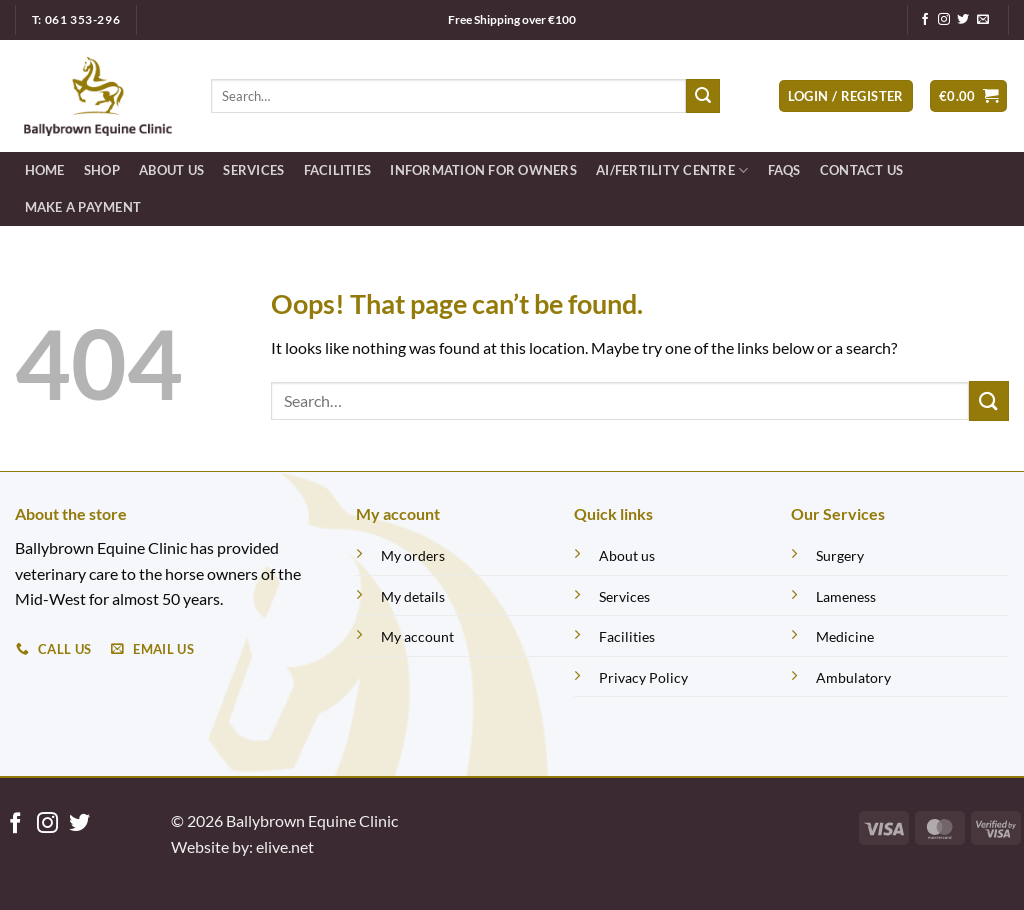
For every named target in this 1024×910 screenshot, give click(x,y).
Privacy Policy (643, 677)
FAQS (784, 170)
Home (45, 170)
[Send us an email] (983, 20)
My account (417, 636)
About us (627, 555)
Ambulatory (853, 677)
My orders (413, 555)
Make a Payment (83, 207)
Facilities (338, 170)
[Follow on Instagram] (944, 20)
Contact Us (862, 170)
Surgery (840, 555)
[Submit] (703, 96)
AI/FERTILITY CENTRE (672, 170)
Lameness (846, 596)
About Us (171, 170)
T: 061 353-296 (76, 19)
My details (413, 596)
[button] (846, 96)
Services (253, 170)
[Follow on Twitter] (963, 20)
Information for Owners (483, 170)
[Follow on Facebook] (925, 20)
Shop (102, 170)
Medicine (845, 636)
